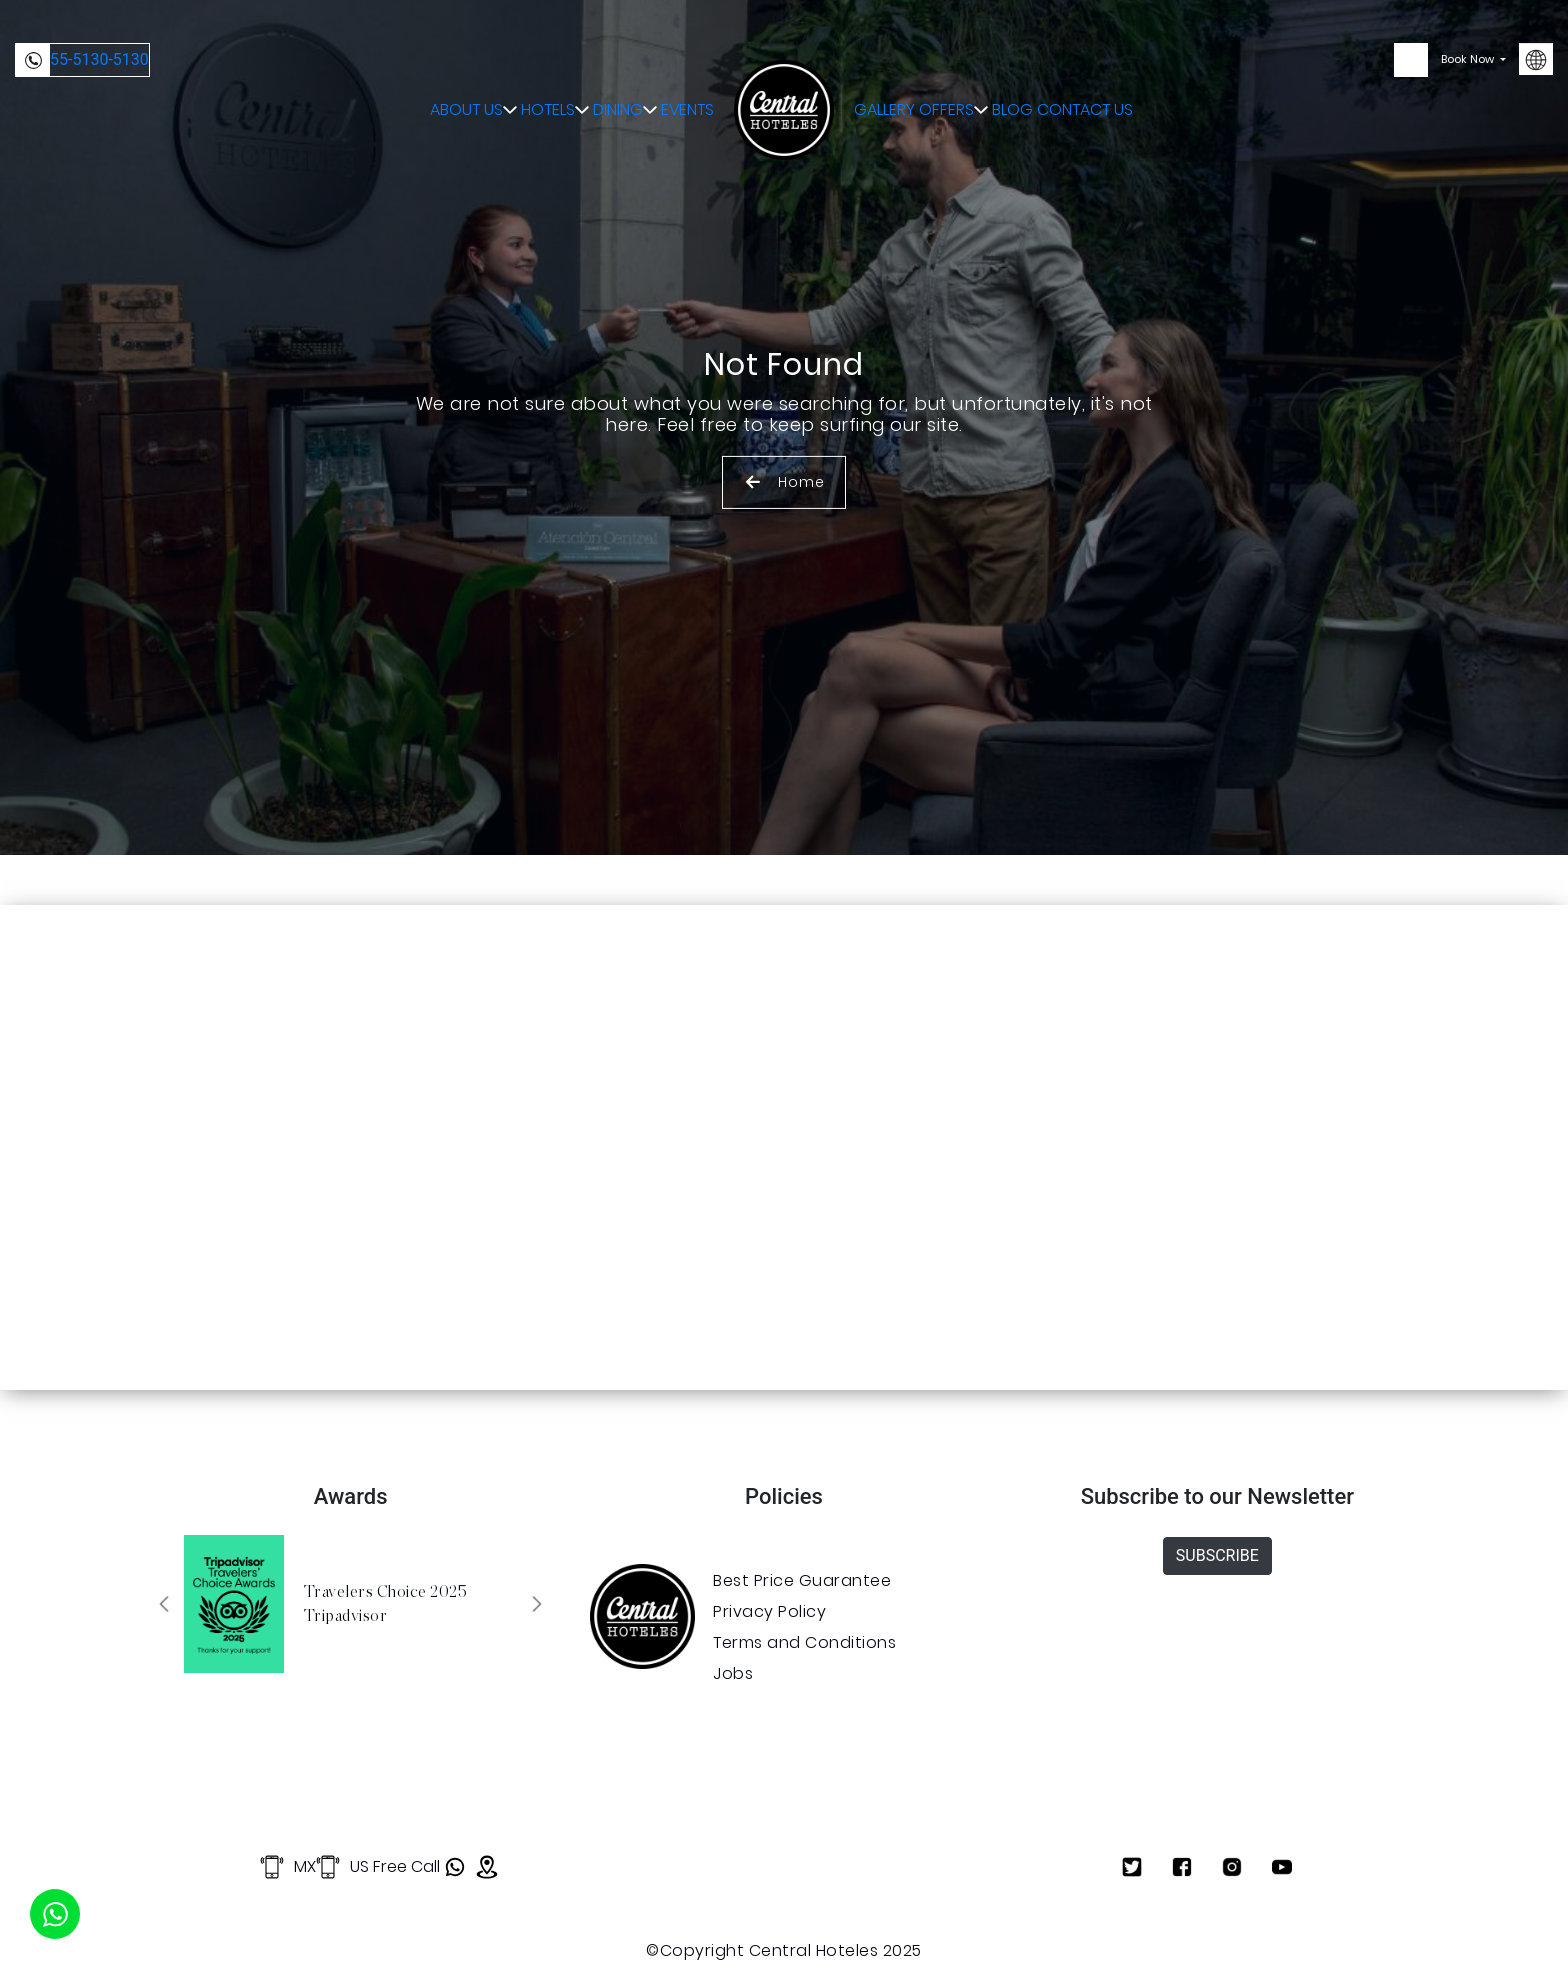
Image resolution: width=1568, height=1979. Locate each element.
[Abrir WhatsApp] (454, 1867)
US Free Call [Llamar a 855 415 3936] (371, 1867)
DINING (612, 60)
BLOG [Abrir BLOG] (1031, 60)
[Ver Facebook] (1182, 1867)
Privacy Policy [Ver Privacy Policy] (769, 1611)
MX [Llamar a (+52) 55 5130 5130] (267, 1867)
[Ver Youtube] (1282, 1867)
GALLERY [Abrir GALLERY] (886, 60)
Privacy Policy (1437, 1937)
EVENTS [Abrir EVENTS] (685, 60)
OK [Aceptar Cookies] (1148, 1927)
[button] (164, 1604)
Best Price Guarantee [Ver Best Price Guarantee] (802, 1580)
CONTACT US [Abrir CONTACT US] (1101, 60)
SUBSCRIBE (1217, 1555)
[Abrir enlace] (642, 1616)
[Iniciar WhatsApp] (55, 1914)
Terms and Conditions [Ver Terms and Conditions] (804, 1642)
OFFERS (962, 60)
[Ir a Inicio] (784, 60)
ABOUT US (438, 60)
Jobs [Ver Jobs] (733, 1673)
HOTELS (527, 60)
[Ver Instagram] (1232, 1867)
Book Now (1468, 60)
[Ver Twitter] (1132, 1867)
